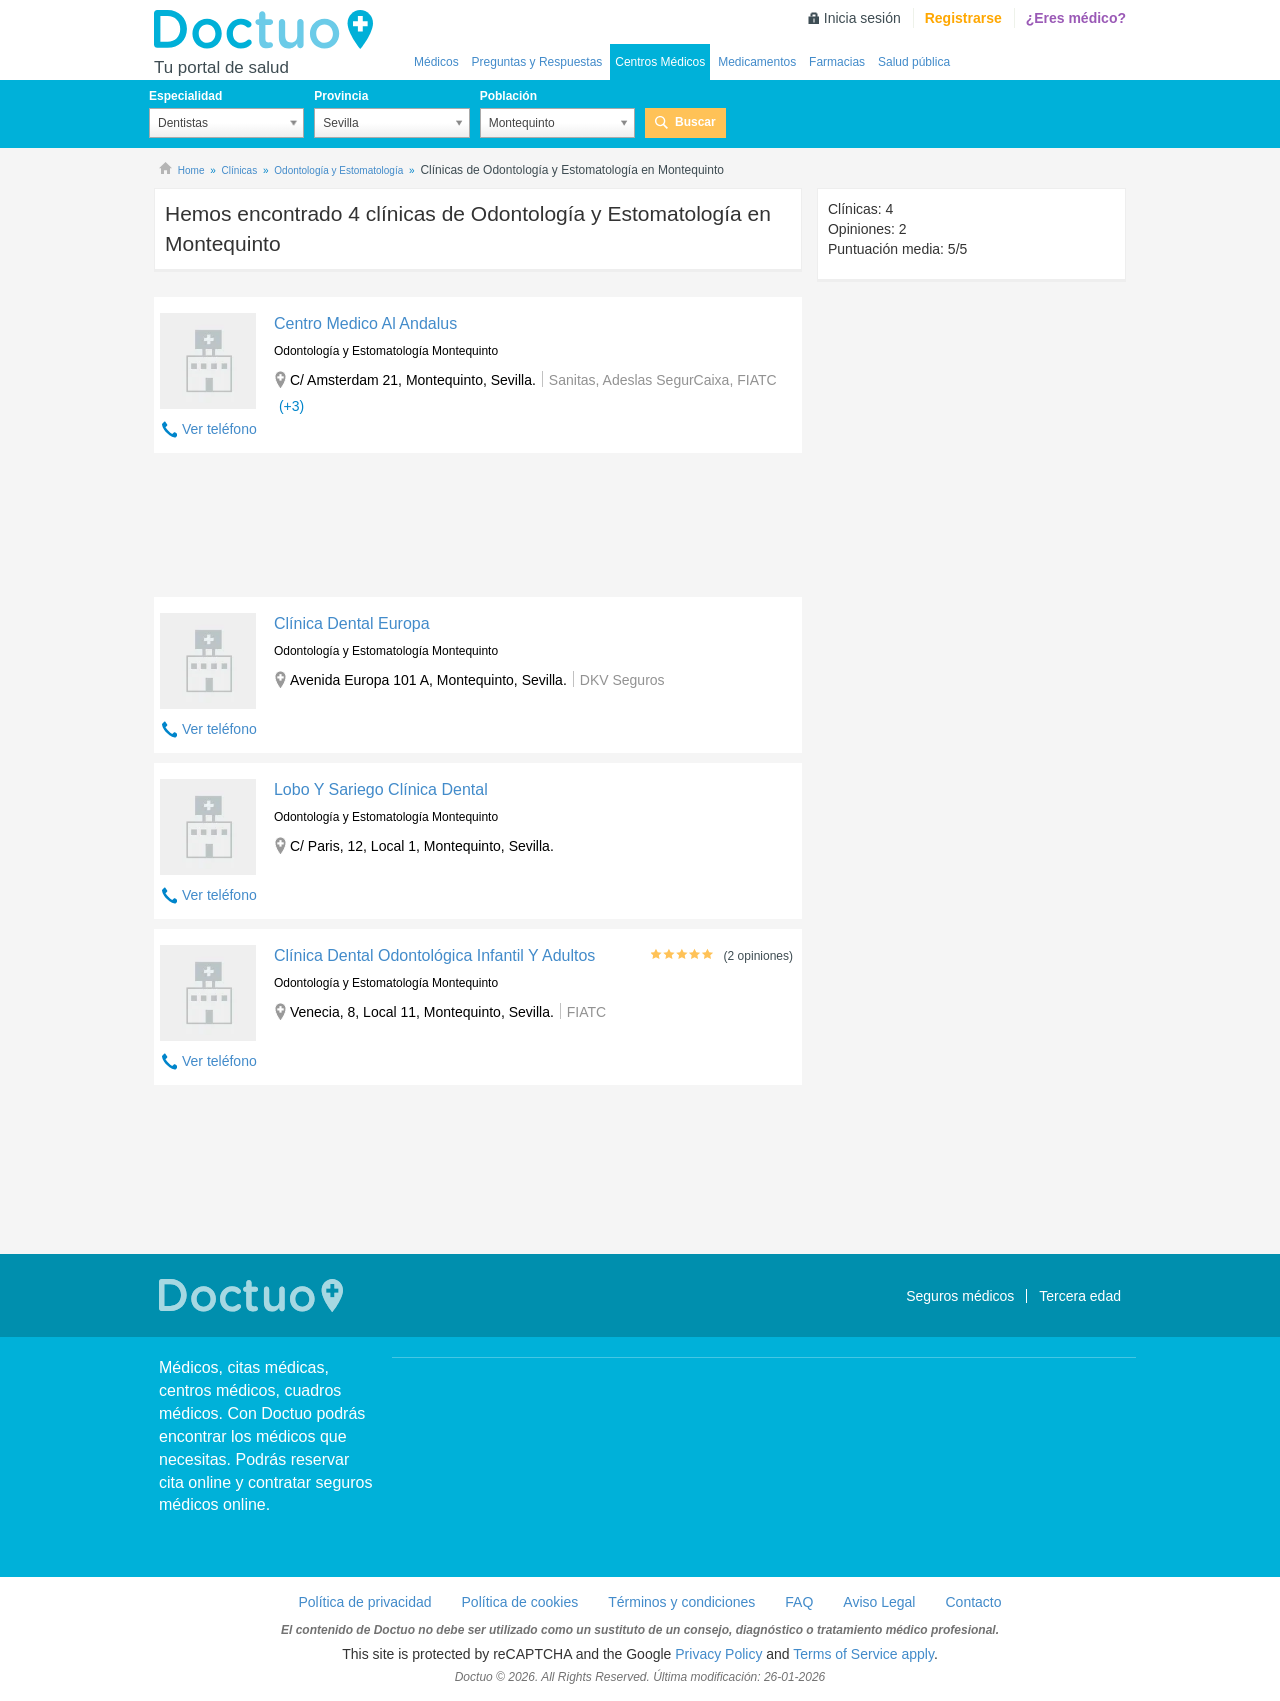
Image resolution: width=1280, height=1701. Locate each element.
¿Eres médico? (1076, 18)
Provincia (341, 96)
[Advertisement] (478, 530)
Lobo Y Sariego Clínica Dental (381, 789)
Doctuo (269, 30)
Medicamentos (757, 62)
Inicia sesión (862, 18)
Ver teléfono (219, 429)
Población (508, 96)
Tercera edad (1080, 1296)
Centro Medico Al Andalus (365, 323)
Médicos (436, 62)
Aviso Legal (879, 1602)
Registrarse (963, 18)
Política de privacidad (364, 1602)
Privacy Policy (718, 1654)
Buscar (695, 122)
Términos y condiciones (681, 1602)
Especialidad (185, 96)
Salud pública (914, 62)
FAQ (799, 1602)
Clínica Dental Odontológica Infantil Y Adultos (434, 955)
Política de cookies (520, 1602)
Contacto (973, 1602)
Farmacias (837, 62)
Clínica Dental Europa (352, 623)
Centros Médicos (660, 62)
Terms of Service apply (863, 1654)
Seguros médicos (960, 1296)
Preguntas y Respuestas (537, 62)
